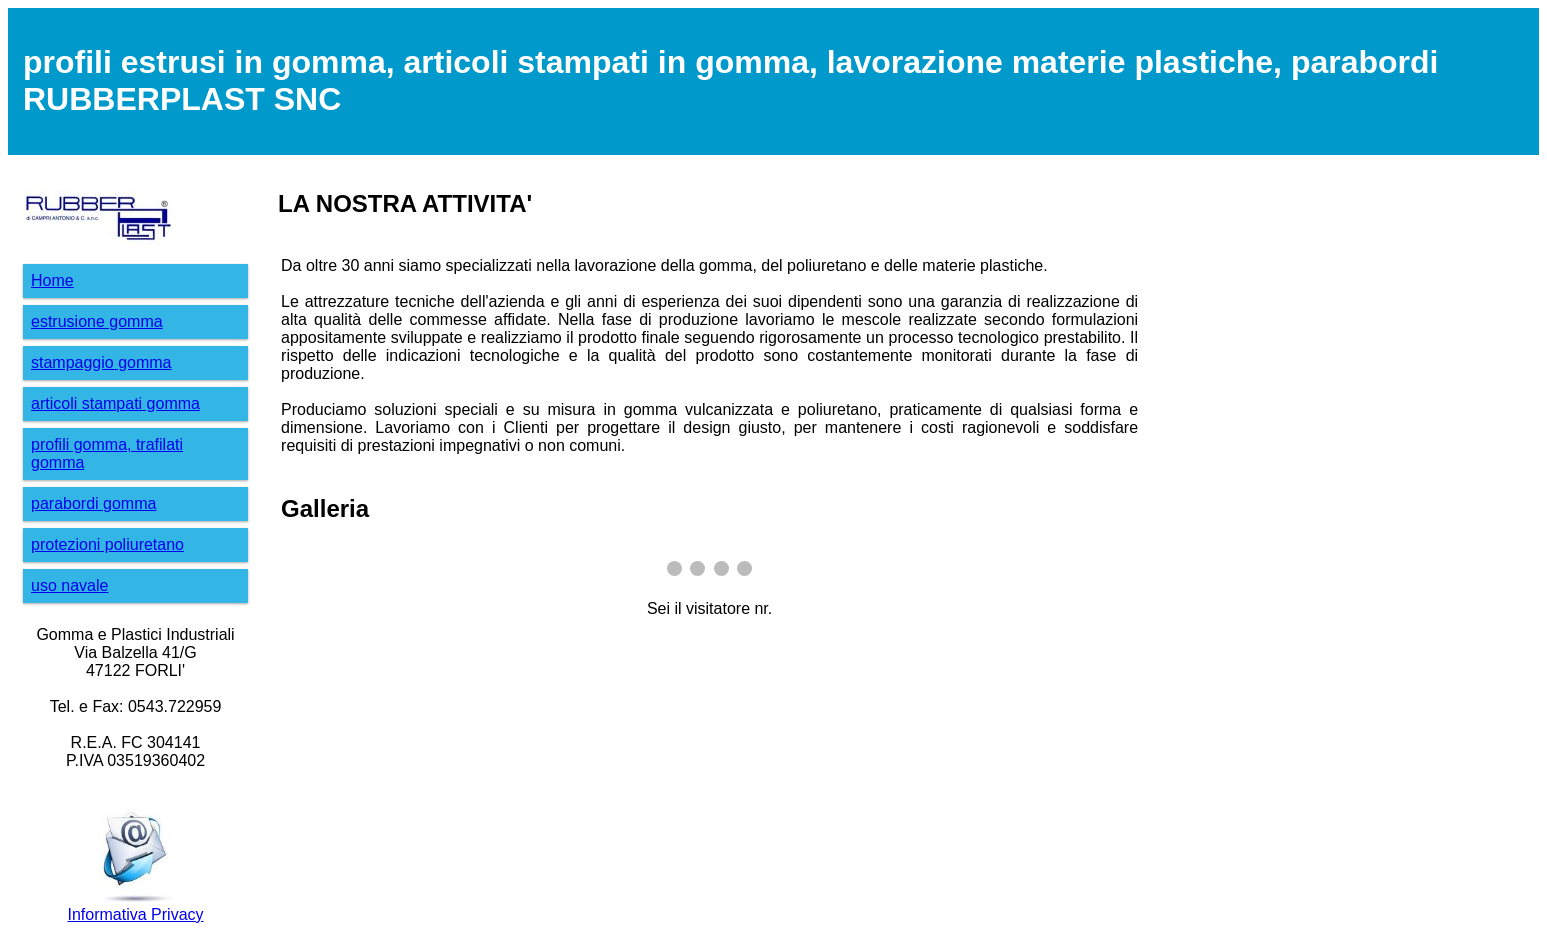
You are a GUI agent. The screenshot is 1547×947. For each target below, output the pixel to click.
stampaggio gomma (101, 362)
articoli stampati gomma (115, 403)
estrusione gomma (97, 321)
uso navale (69, 585)
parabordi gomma (93, 503)
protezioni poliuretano (107, 544)
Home (52, 280)
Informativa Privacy (136, 914)
